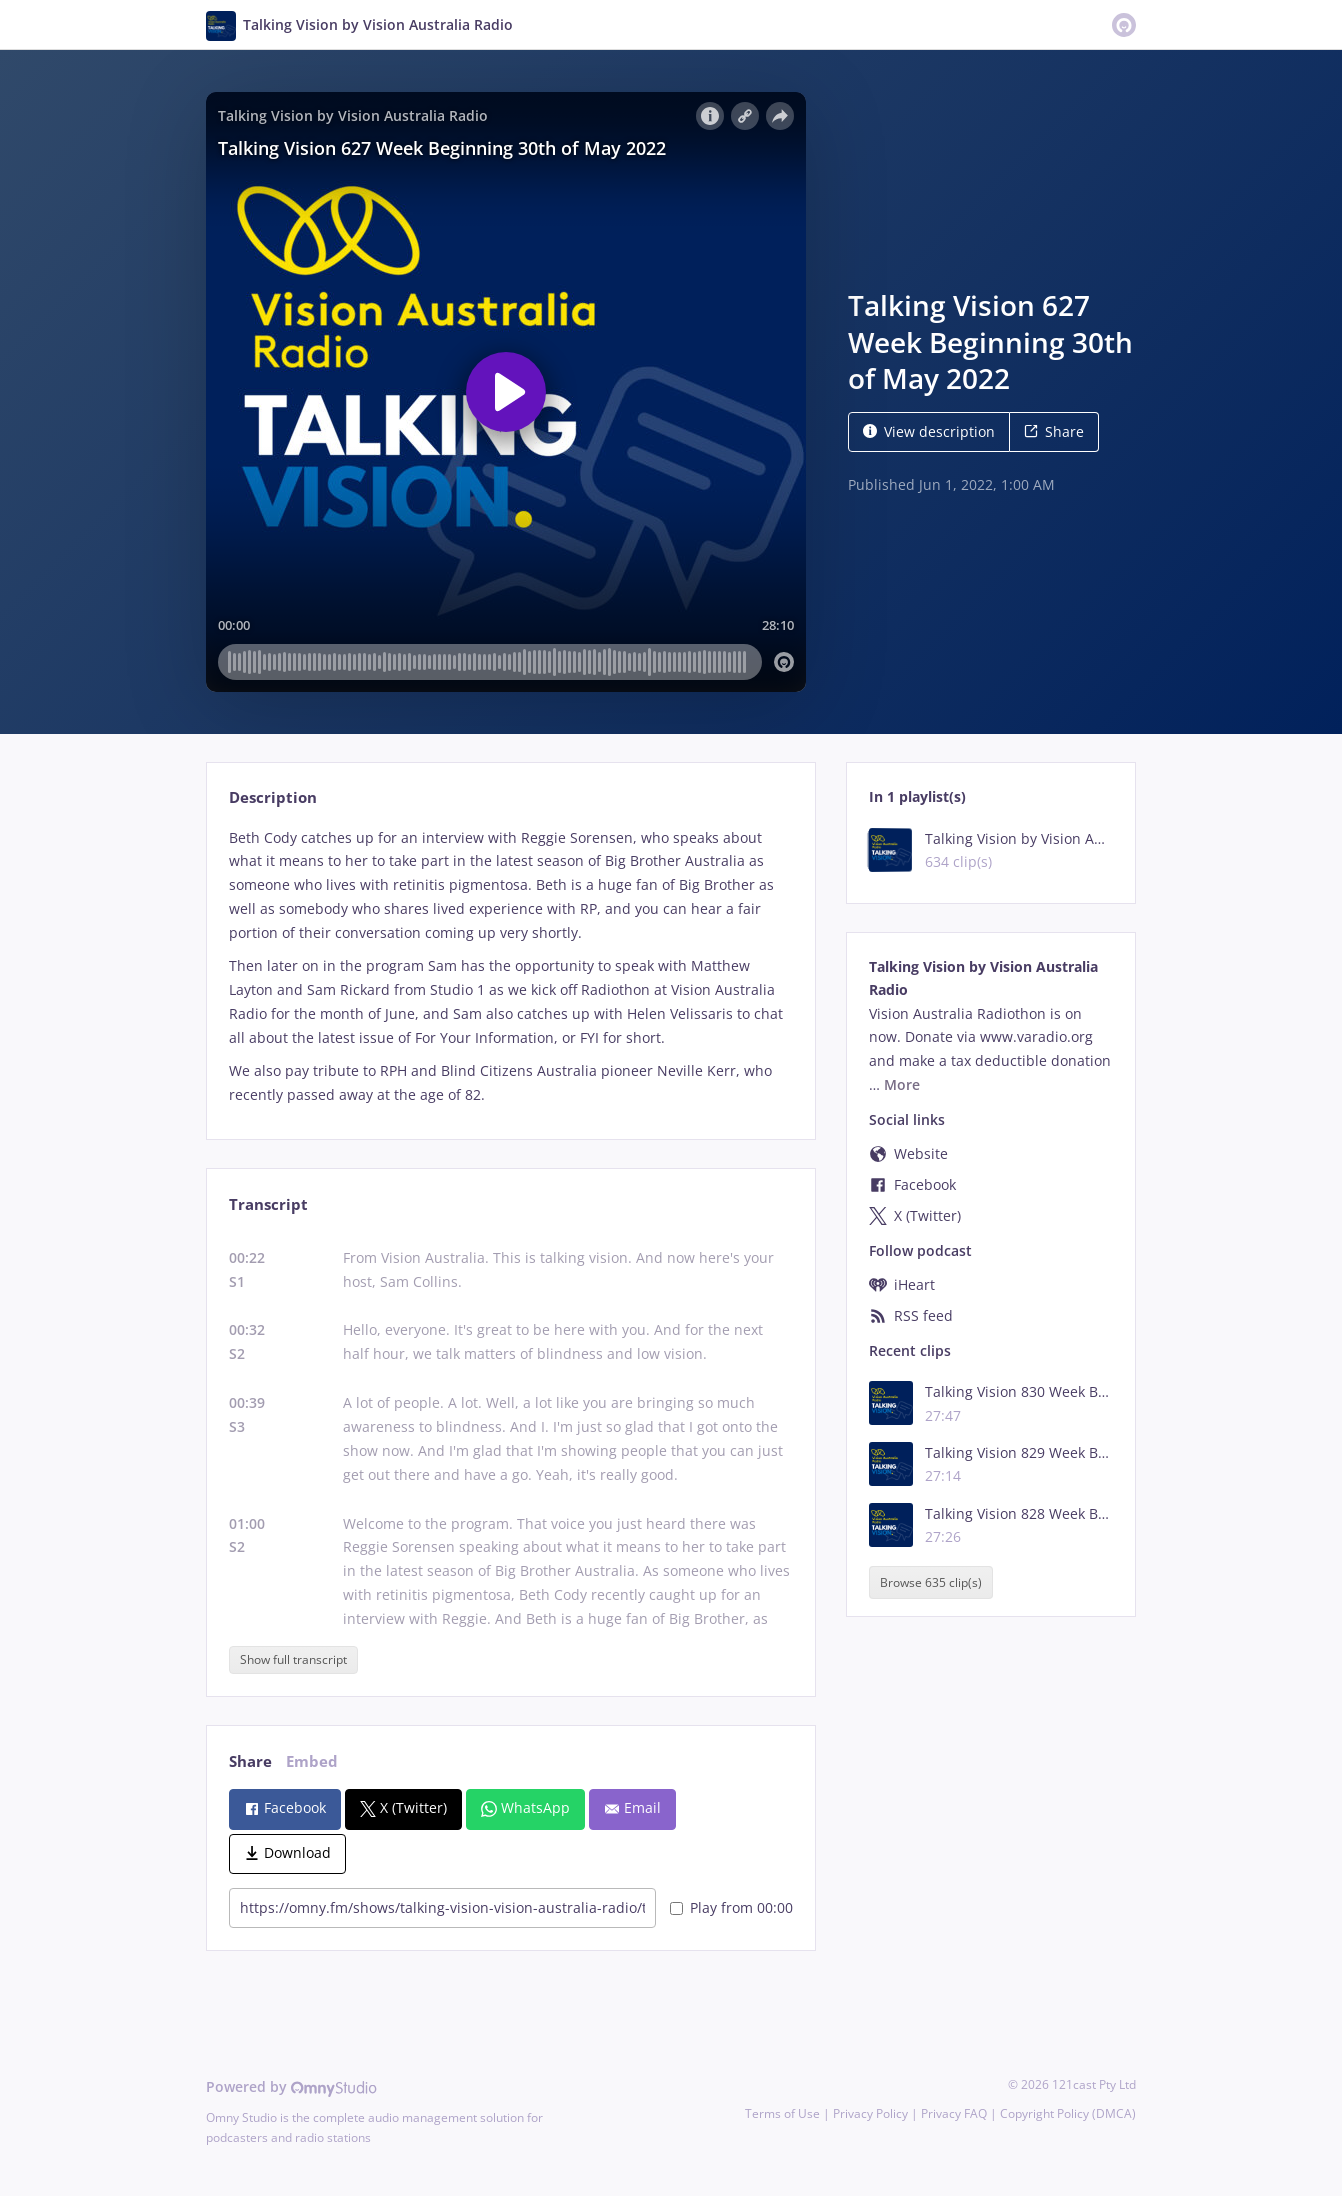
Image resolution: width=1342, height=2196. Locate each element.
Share (1054, 431)
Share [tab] (250, 1761)
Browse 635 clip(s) (931, 1582)
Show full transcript (293, 1659)
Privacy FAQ (954, 2113)
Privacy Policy (870, 2113)
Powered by (291, 2086)
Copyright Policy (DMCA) (1068, 2113)
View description (929, 431)
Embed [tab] (312, 1761)
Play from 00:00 (731, 1907)
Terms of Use (782, 2113)
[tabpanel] (510, 966)
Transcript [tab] (268, 1204)
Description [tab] (273, 797)
